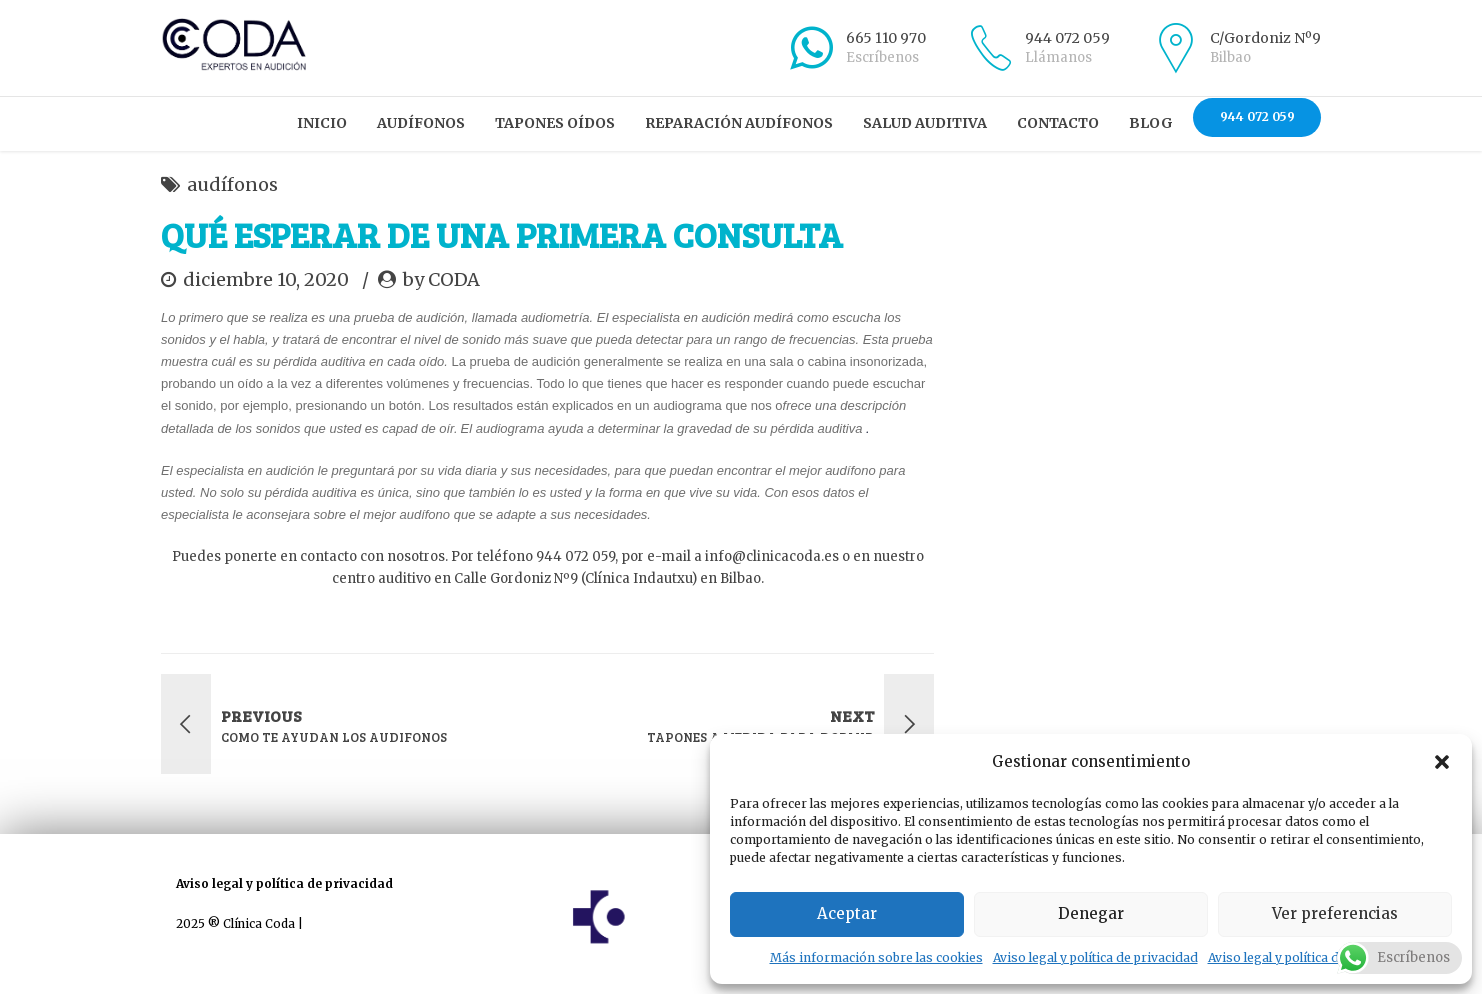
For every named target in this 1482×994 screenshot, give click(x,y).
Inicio (322, 123)
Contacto (1058, 123)
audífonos (232, 184)
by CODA (441, 279)
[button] (1442, 762)
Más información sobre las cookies (876, 957)
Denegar (1091, 913)
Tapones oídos (555, 123)
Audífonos (421, 123)
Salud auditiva (925, 123)
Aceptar (847, 913)
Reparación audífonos (739, 123)
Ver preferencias (1335, 913)
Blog (1151, 123)
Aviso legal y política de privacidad (1095, 957)
